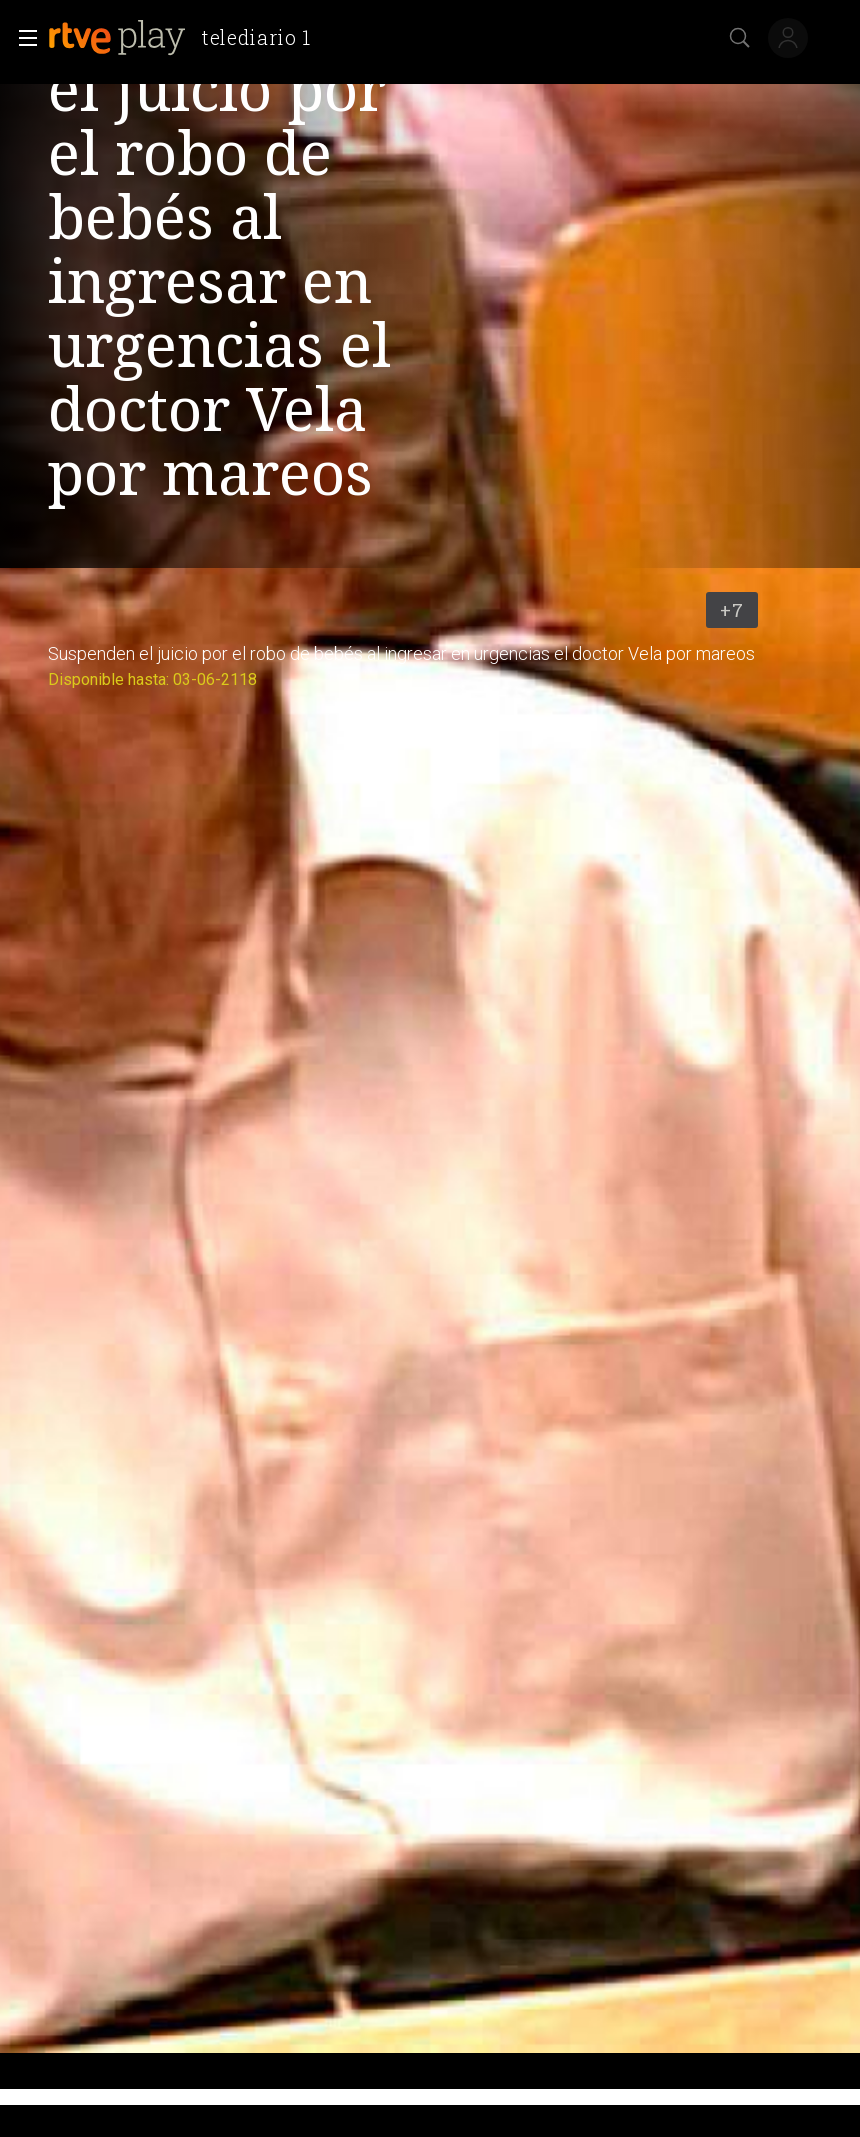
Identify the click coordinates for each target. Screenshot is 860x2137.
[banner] (187, 38)
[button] (22, 38)
